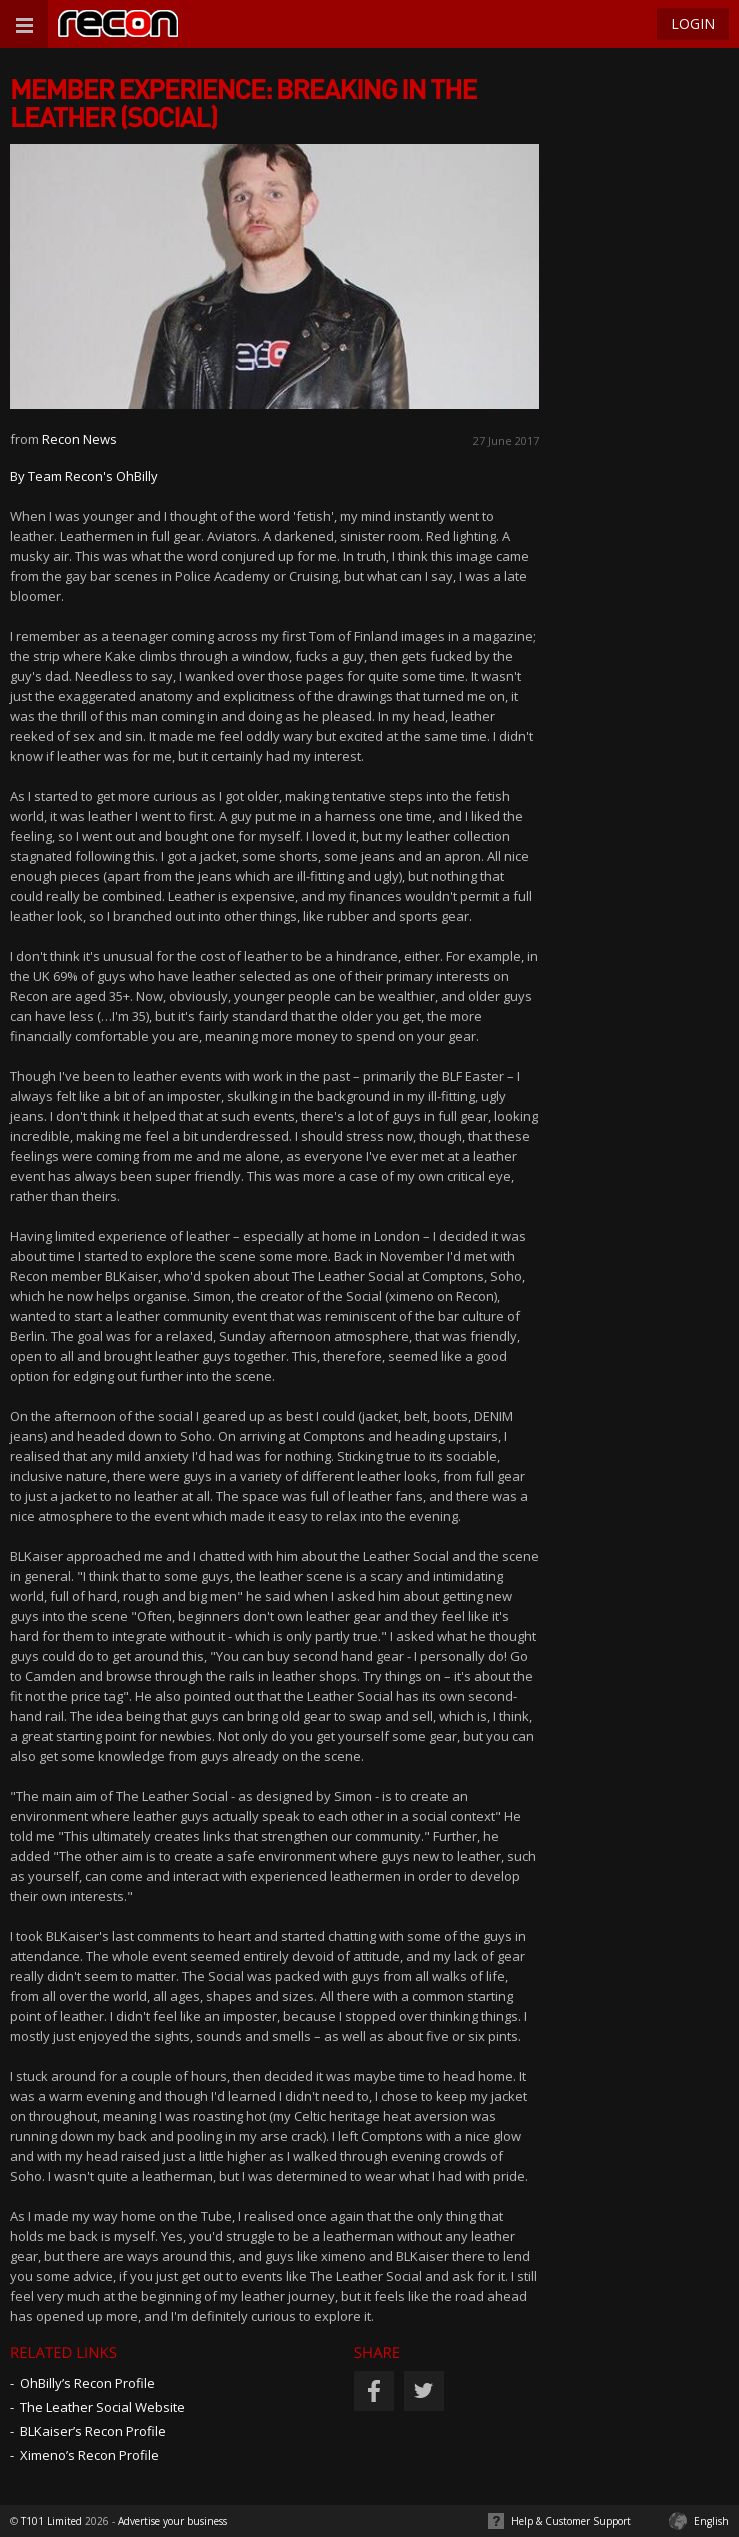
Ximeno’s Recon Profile (89, 2455)
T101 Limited (51, 2521)
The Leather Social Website (102, 2407)
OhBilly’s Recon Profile (87, 2383)
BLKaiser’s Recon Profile (93, 2431)
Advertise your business (172, 2521)
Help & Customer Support (571, 2521)
